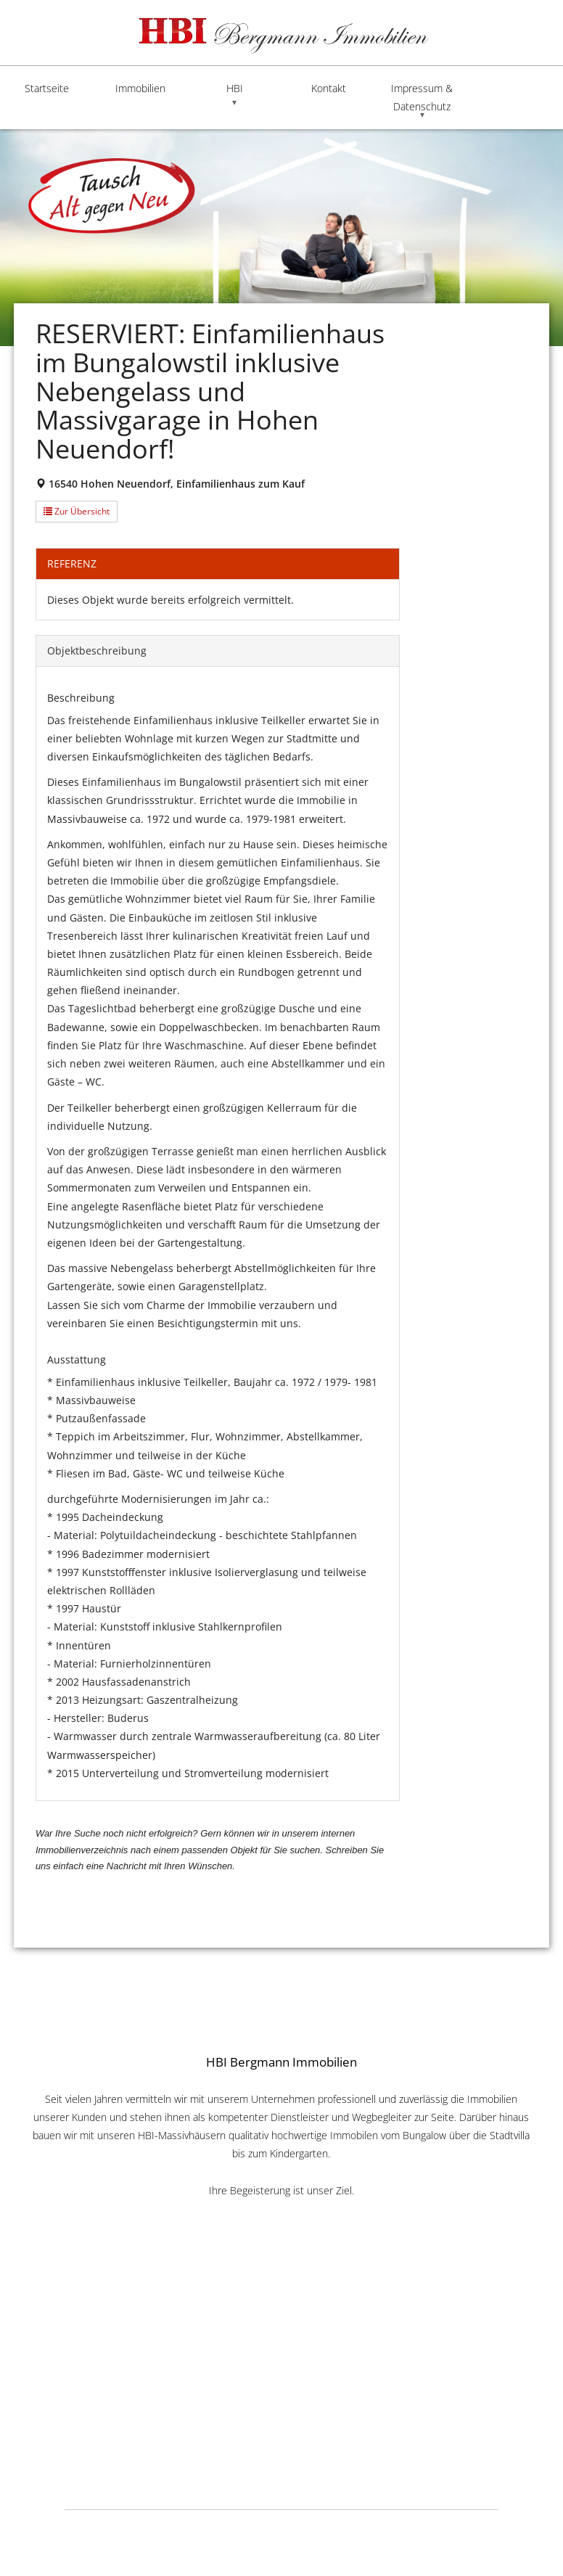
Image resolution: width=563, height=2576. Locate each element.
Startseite (47, 88)
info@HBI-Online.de (281, 2407)
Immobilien (140, 88)
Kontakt (328, 88)
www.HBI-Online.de (281, 2390)
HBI (234, 88)
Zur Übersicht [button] (77, 511)
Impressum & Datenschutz (422, 97)
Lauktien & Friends (469, 2528)
